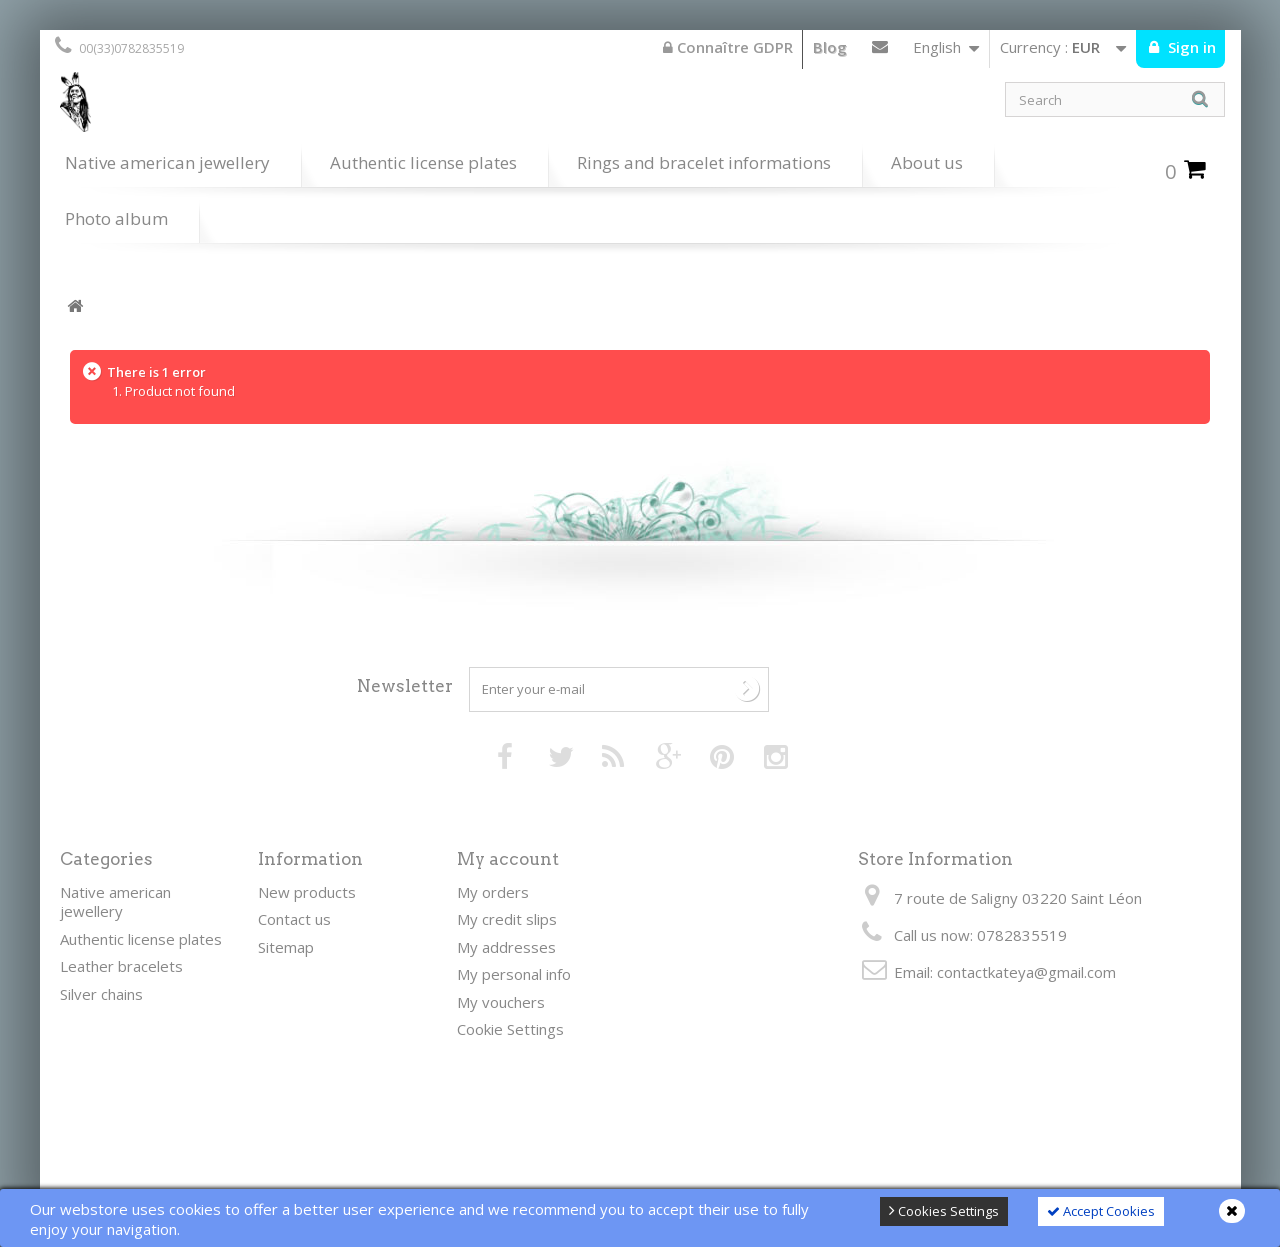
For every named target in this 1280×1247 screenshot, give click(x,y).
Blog (830, 47)
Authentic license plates (423, 162)
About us (927, 162)
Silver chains (101, 994)
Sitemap (286, 947)
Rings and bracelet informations (704, 162)
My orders (493, 892)
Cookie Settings (510, 1029)
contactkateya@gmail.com (1026, 972)
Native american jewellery (167, 162)
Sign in (1190, 47)
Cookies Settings (944, 1211)
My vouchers (501, 1002)
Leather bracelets (121, 966)
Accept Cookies (1101, 1211)
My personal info (514, 974)
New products (307, 892)
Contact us (880, 51)
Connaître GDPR (728, 47)
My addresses (506, 947)
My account (508, 859)
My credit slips (507, 919)
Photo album (116, 218)
